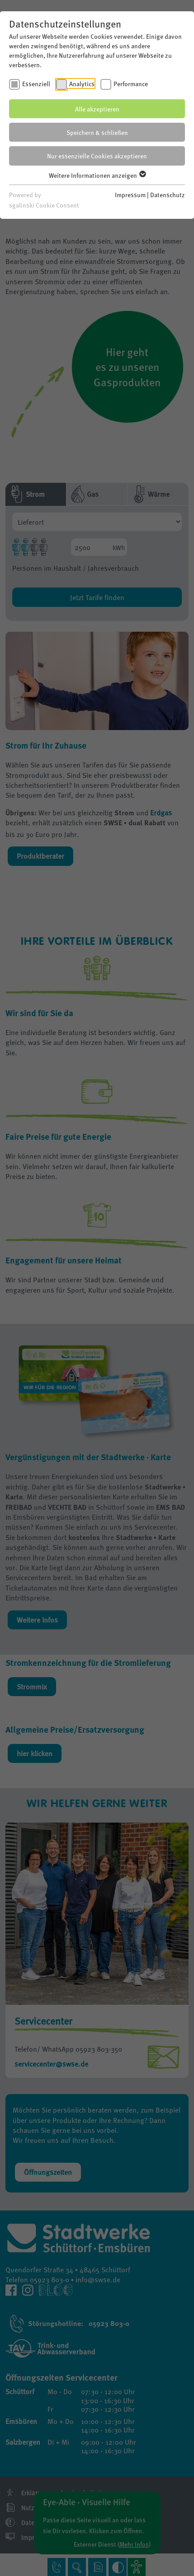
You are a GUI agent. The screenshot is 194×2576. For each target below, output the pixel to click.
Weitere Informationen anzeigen (97, 175)
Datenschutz (167, 194)
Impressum (130, 194)
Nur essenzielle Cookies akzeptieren (97, 155)
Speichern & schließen (97, 132)
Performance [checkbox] (131, 83)
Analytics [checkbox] (82, 83)
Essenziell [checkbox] (36, 83)
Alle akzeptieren (97, 108)
